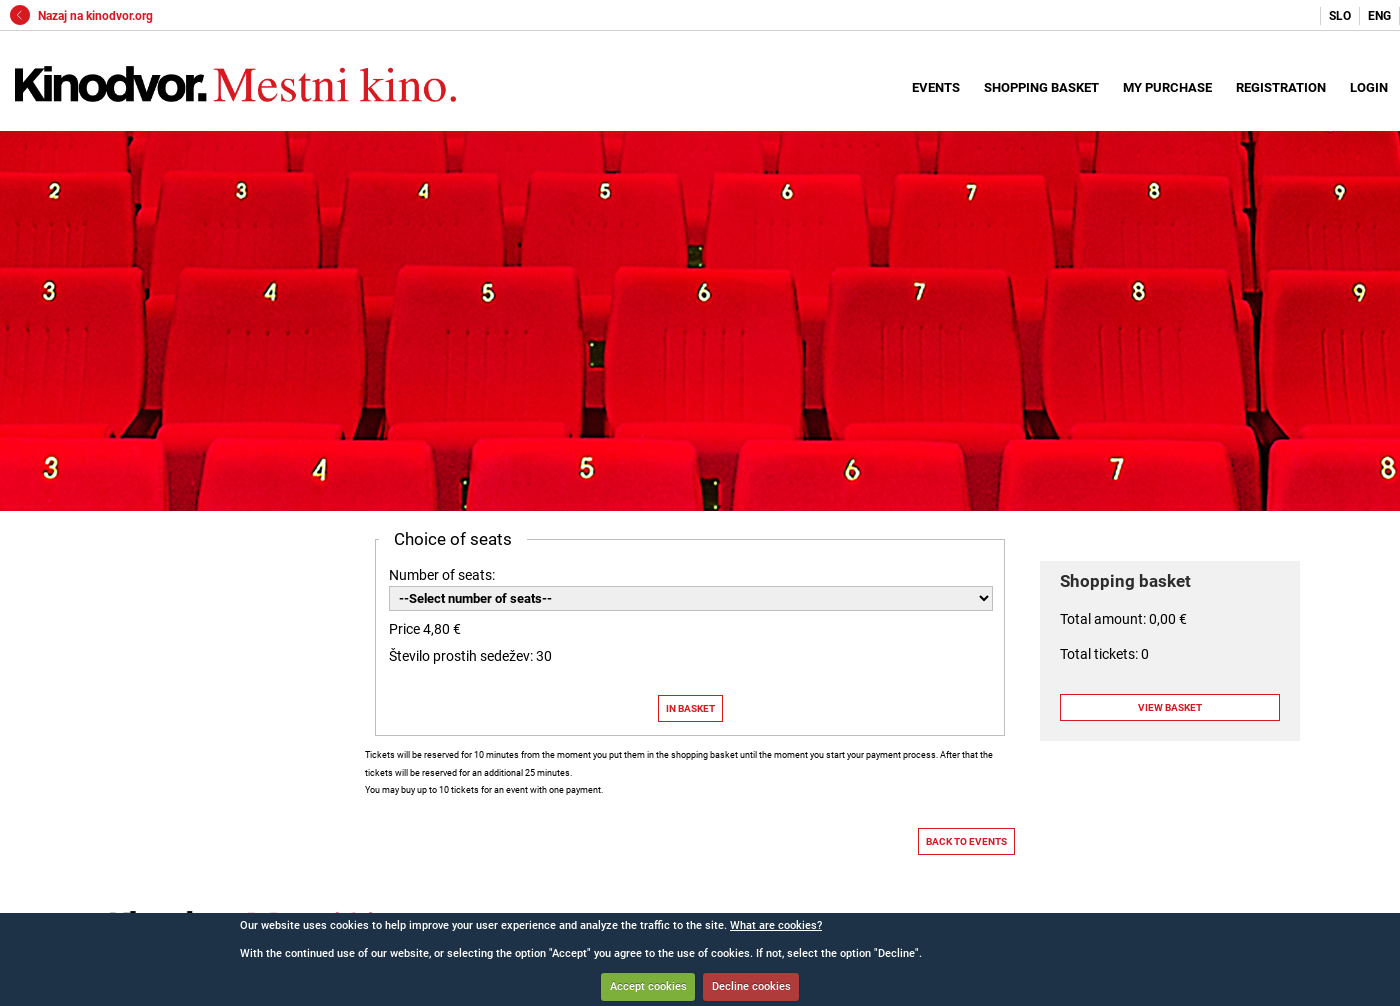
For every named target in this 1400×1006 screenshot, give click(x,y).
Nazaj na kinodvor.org (81, 16)
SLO (1340, 16)
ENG (1379, 16)
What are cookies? (776, 925)
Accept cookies (648, 986)
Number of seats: (442, 575)
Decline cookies (751, 986)
